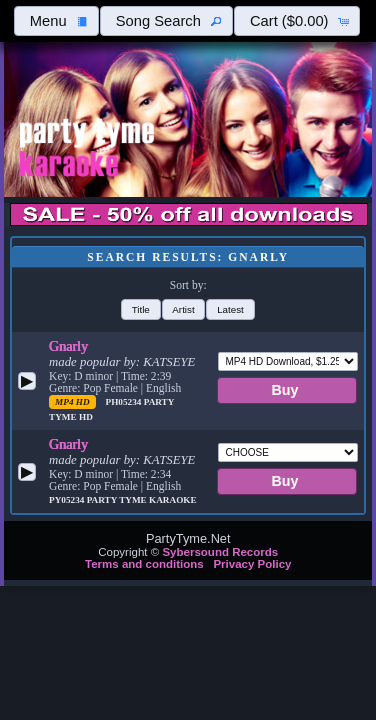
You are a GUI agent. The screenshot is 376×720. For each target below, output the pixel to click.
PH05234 (125, 402)
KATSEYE (169, 362)
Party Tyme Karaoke (142, 500)
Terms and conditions (144, 564)
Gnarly (68, 346)
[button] (56, 21)
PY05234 (68, 500)
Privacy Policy (252, 564)
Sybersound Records (220, 552)
